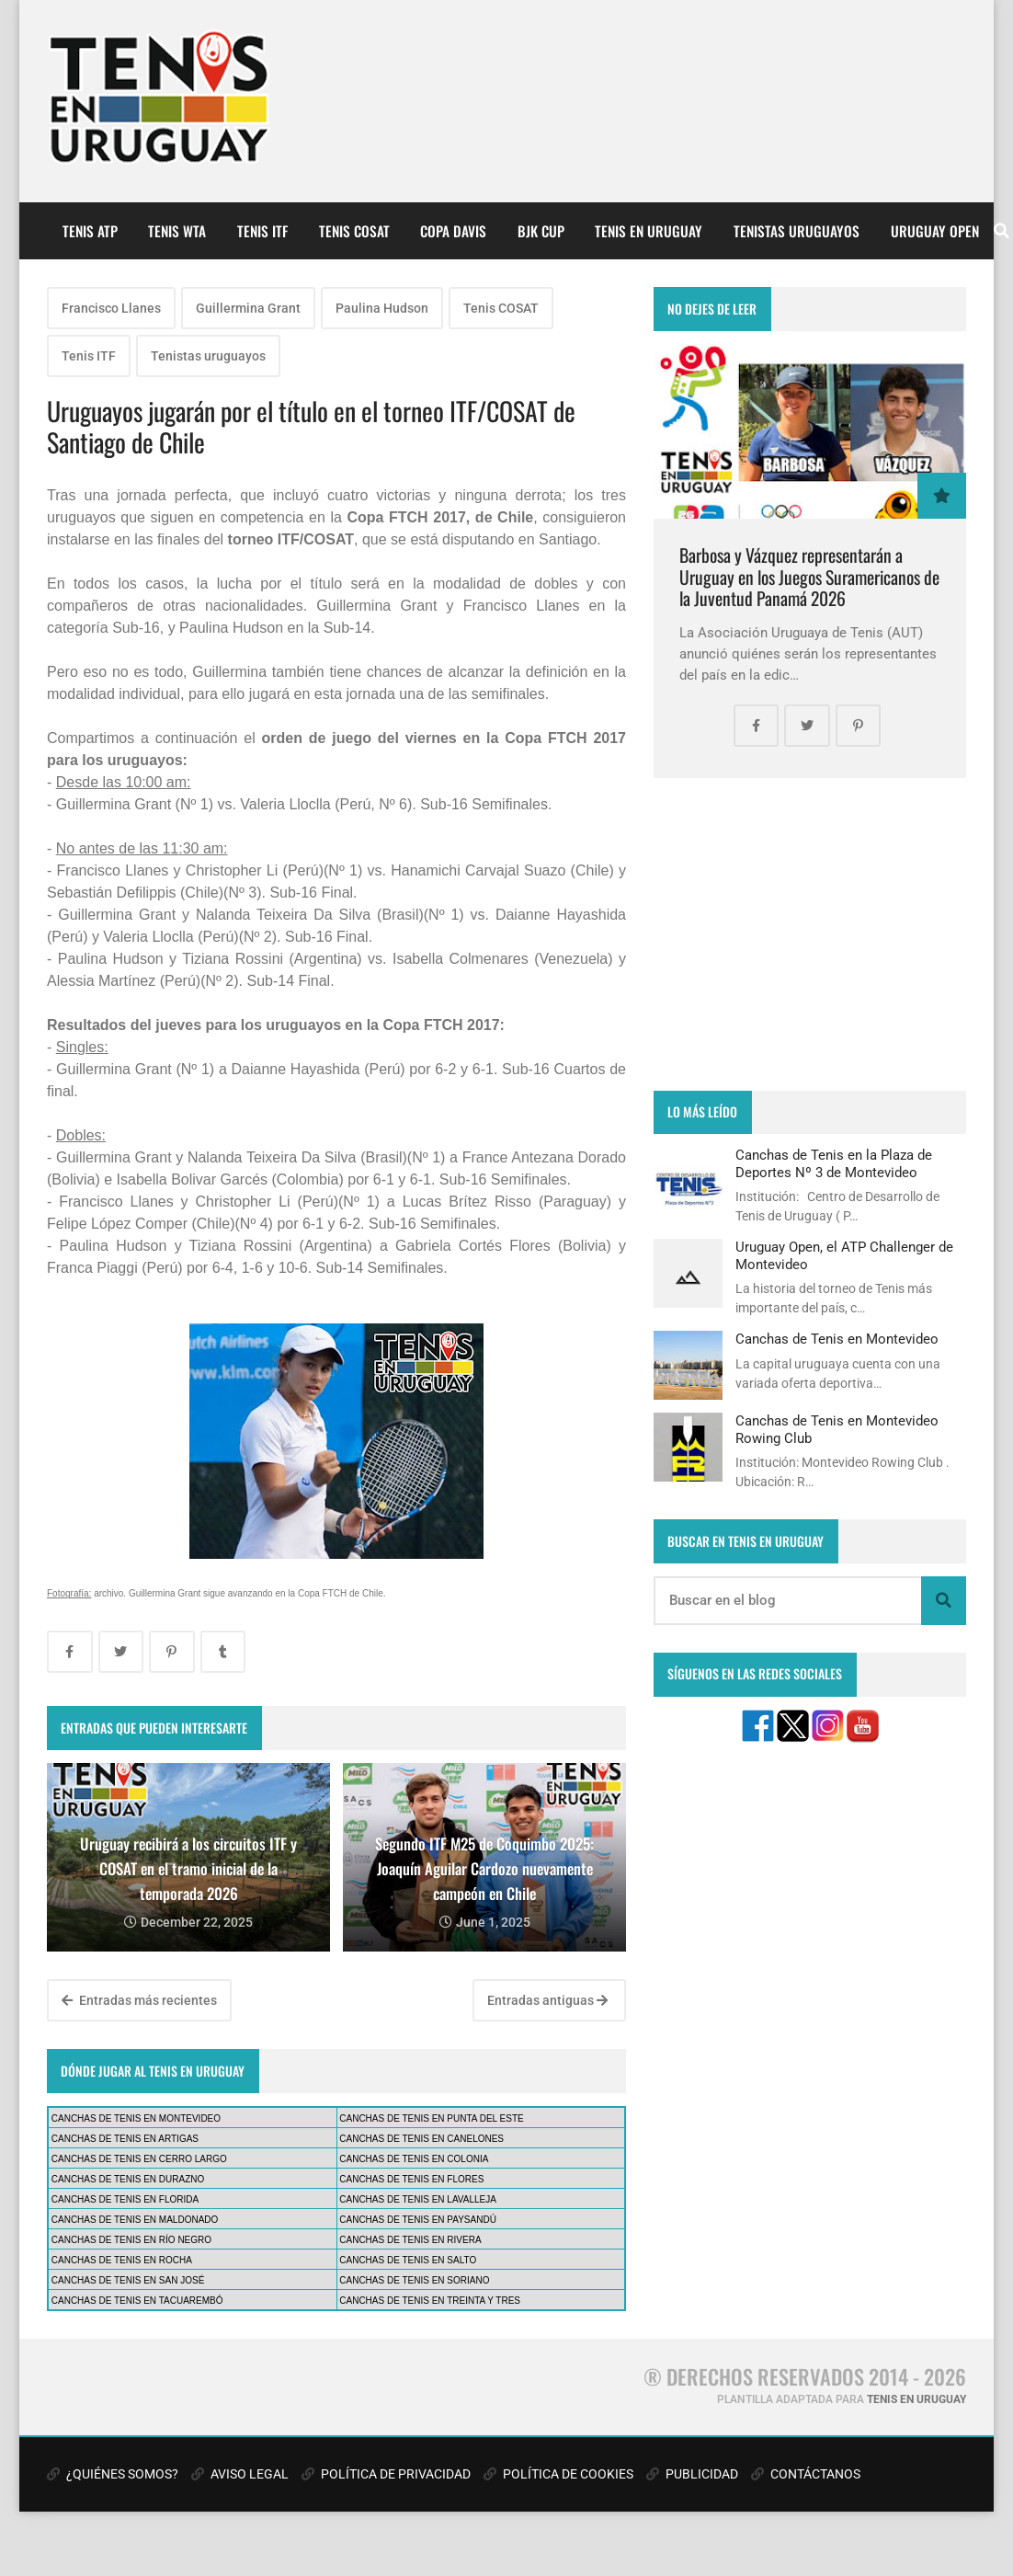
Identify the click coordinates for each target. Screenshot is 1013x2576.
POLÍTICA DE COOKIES (558, 2474)
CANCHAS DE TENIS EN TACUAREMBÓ (137, 2301)
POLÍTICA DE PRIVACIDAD (386, 2474)
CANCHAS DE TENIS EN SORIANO (414, 2280)
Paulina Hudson (382, 308)
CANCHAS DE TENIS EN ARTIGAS (125, 2139)
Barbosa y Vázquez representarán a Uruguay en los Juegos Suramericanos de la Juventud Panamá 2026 (809, 577)
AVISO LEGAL (240, 2474)
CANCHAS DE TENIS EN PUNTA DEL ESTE (431, 2118)
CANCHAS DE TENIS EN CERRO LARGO (139, 2159)
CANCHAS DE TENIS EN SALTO (407, 2260)
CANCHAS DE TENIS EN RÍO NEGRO (131, 2240)
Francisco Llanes (111, 308)
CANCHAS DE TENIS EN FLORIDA (125, 2199)
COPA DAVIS (453, 231)
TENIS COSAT (354, 231)
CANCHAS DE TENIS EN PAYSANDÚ (417, 2220)
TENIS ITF (262, 231)
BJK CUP (541, 231)
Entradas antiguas (547, 2000)
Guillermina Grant (248, 308)
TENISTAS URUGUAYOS (796, 231)
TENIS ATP (90, 231)
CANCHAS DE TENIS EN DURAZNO (128, 2179)
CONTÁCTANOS (805, 2474)
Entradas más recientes (139, 2000)
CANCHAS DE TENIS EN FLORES (411, 2179)
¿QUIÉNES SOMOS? (112, 2474)
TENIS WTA (177, 231)
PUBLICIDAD (692, 2474)
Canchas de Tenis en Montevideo (837, 1339)
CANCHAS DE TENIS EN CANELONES (421, 2139)
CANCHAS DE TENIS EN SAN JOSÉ (128, 2280)
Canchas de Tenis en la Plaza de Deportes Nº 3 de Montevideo (833, 1163)
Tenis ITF (89, 356)
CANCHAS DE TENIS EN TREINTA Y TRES (429, 2301)
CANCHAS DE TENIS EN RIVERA (410, 2240)
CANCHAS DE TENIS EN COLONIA (413, 2159)
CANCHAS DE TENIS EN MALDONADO (135, 2220)
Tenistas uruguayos (208, 356)
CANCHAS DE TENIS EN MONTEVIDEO (136, 2118)
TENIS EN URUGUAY (648, 231)
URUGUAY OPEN (935, 231)
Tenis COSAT (501, 308)
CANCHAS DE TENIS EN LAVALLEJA (417, 2199)
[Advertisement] (810, 934)
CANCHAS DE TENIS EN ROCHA (121, 2260)
